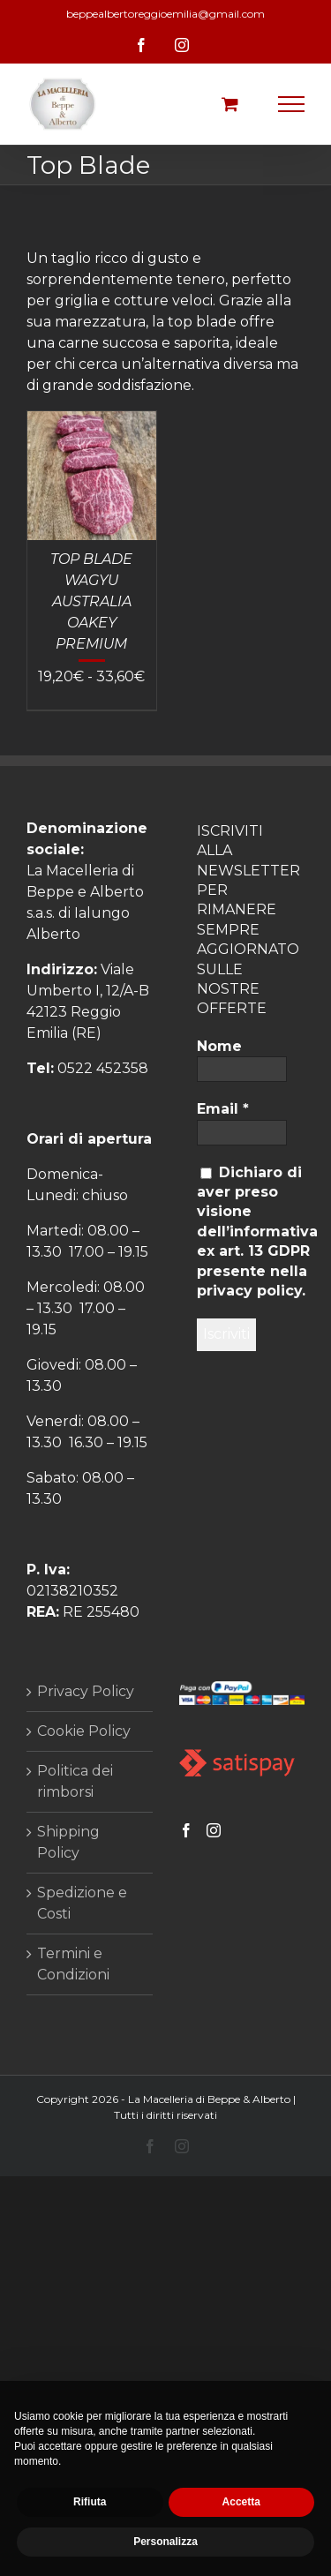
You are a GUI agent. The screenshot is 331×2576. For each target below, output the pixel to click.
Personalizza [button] (165, 2541)
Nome (219, 1046)
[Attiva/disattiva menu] (292, 104)
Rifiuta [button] (89, 2502)
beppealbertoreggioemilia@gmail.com (165, 13)
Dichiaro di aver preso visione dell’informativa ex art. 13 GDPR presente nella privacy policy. (257, 1231)
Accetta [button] (241, 2502)
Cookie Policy (84, 1731)
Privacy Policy (85, 1691)
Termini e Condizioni (73, 1964)
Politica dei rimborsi (75, 1781)
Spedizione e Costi (82, 1903)
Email (223, 1108)
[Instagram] (214, 1830)
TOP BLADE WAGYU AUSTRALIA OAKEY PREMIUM (91, 601)
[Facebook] (186, 1830)
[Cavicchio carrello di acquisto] (230, 103)
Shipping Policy (68, 1842)
